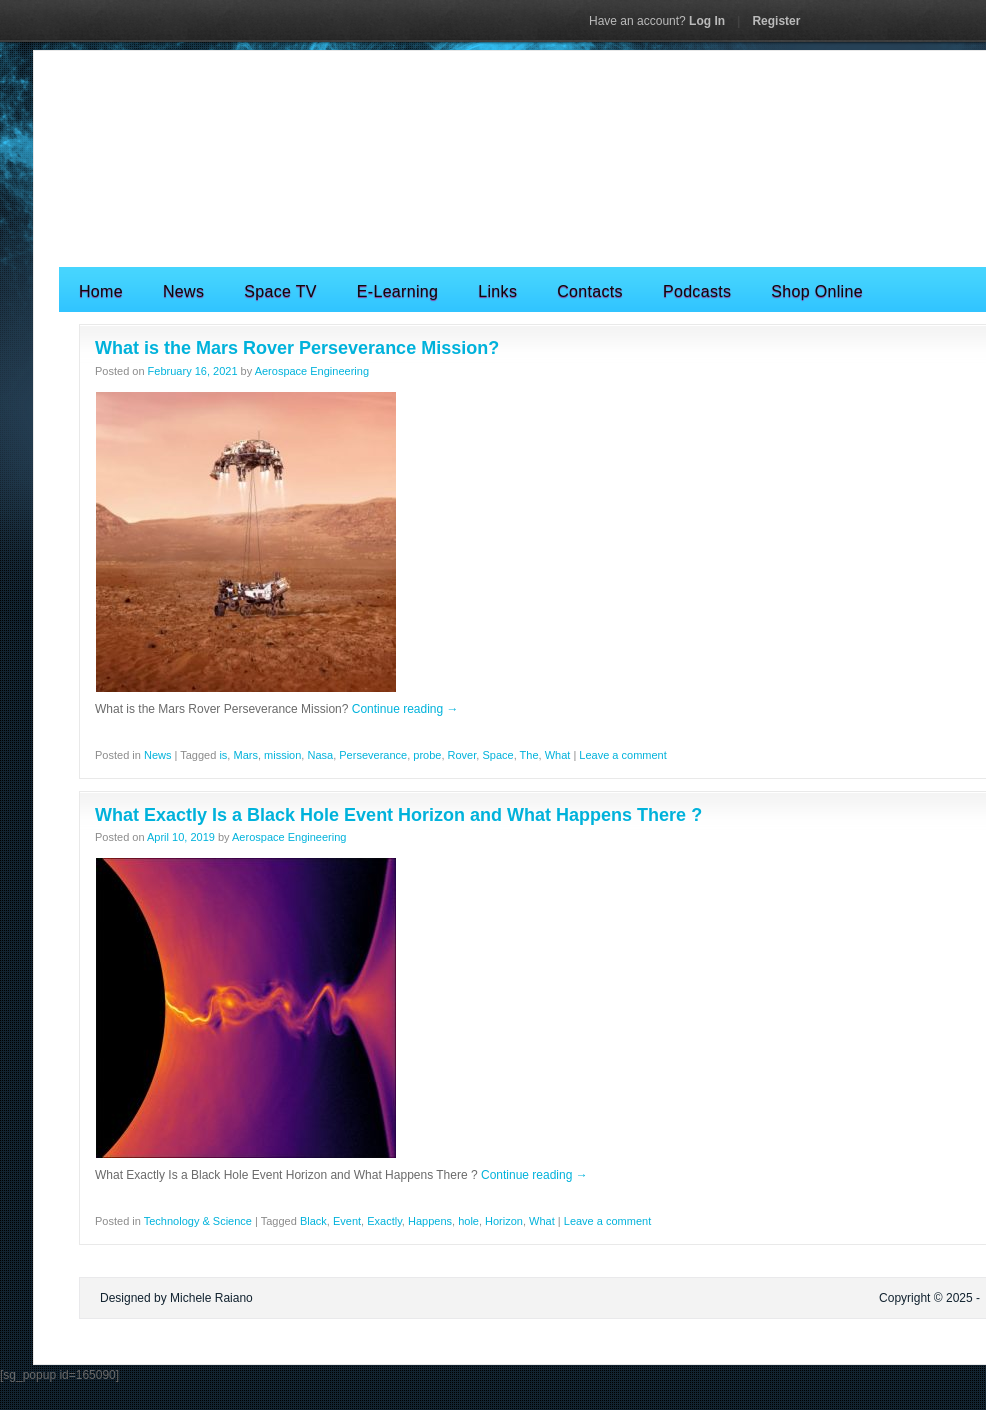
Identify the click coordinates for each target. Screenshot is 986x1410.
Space (497, 755)
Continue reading (405, 709)
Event (347, 1221)
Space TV (280, 291)
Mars (245, 755)
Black (313, 1221)
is (223, 755)
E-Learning (397, 291)
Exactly (384, 1221)
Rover (462, 755)
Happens (430, 1221)
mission (282, 755)
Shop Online (817, 291)
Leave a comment (622, 755)
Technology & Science (198, 1221)
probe (427, 755)
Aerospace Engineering (312, 371)
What (558, 755)
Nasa (320, 755)
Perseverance (373, 755)
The (529, 755)
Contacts (590, 291)
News (183, 291)
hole (468, 1221)
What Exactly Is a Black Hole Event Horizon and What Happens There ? (398, 815)
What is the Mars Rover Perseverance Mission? (297, 348)
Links (497, 291)
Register (776, 21)
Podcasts (697, 291)
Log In (657, 21)
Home (101, 291)
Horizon (504, 1221)
